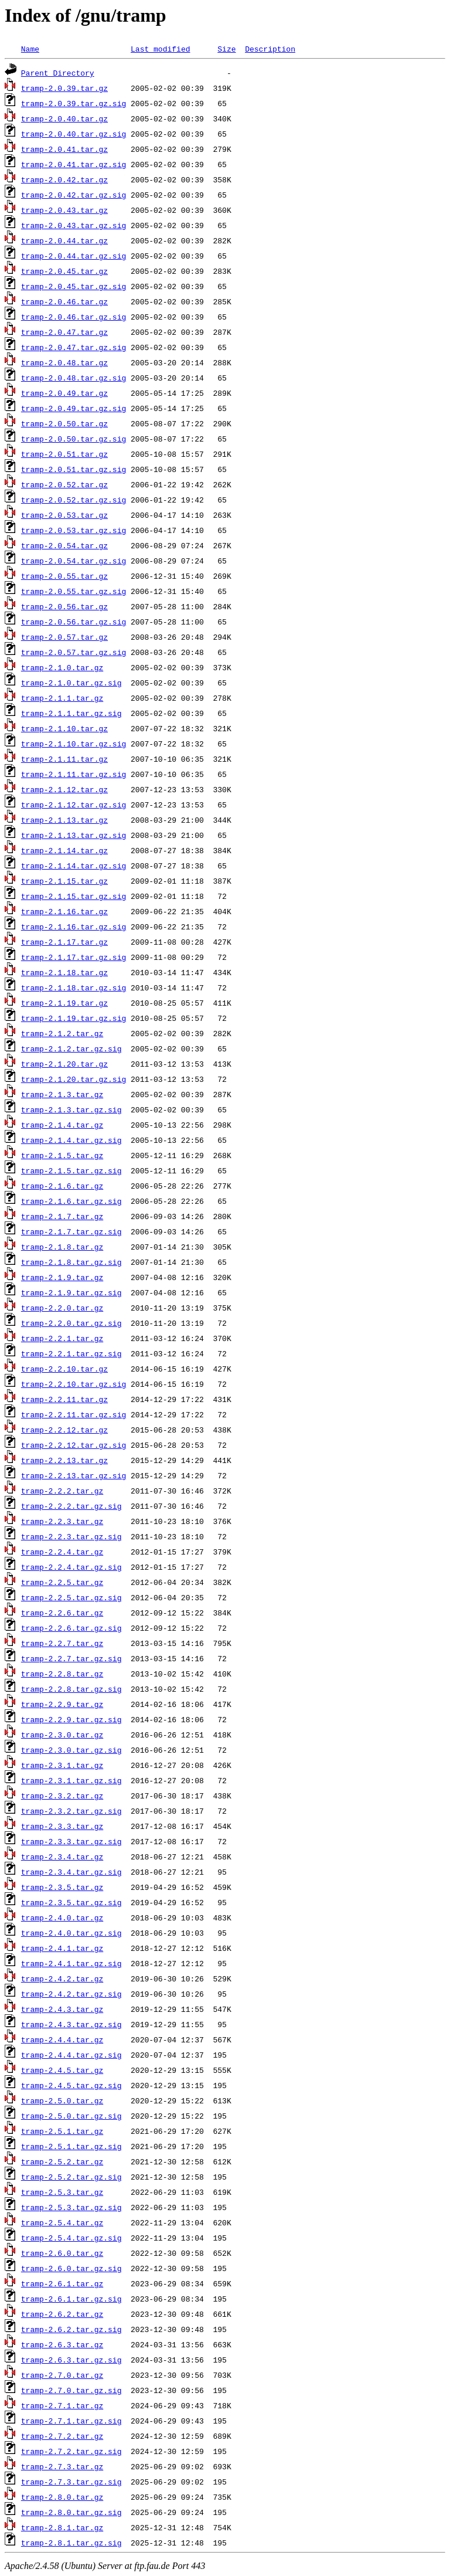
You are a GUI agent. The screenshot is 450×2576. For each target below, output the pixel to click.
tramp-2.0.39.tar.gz (64, 88)
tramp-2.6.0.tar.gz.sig (71, 2268)
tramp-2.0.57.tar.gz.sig (73, 652)
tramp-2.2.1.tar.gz (62, 1338)
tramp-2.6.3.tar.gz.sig (71, 2359)
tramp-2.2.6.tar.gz (62, 1612)
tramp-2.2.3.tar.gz (62, 1521)
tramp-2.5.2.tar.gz (62, 2161)
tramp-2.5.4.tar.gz (62, 2222)
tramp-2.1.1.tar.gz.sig (71, 713)
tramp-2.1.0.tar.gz (62, 667)
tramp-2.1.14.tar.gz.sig (73, 865)
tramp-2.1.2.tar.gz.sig (71, 1048)
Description (270, 48)
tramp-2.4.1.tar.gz (62, 1948)
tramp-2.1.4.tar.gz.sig (71, 1140)
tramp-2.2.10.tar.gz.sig (73, 1384)
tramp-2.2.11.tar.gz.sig (73, 1414)
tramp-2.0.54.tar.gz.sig (73, 560)
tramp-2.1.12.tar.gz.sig (73, 804)
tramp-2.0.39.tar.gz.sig (73, 103)
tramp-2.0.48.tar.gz (64, 362)
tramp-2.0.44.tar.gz (64, 240)
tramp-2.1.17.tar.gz (64, 941)
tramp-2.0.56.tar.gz (64, 606)
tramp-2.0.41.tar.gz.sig (73, 164)
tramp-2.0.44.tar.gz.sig (73, 255)
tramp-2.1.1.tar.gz (62, 698)
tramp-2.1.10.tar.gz (64, 728)
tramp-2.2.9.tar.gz (62, 1704)
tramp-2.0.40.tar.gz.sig (73, 133)
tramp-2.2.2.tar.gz (62, 1490)
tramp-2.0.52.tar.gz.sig (73, 499)
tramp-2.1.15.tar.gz (64, 880)
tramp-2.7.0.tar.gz (62, 2375)
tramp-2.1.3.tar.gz (62, 1094)
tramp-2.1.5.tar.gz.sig (71, 1170)
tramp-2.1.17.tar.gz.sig (73, 957)
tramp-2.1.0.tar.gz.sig (71, 682)
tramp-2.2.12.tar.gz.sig (73, 1445)
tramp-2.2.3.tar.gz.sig (71, 1536)
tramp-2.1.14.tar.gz (64, 850)
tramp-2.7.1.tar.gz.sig (71, 2420)
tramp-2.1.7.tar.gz (62, 1216)
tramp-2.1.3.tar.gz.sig (71, 1109)
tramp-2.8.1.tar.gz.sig (71, 2542)
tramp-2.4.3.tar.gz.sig (71, 2024)
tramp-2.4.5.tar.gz (62, 2070)
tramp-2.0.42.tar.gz (64, 179)
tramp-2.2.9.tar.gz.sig (71, 1719)
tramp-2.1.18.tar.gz (64, 972)
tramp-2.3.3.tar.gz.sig (71, 1841)
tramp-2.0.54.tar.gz (64, 545)
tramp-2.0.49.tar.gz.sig (73, 408)
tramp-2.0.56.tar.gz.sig (73, 621)
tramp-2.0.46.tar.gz (64, 301)
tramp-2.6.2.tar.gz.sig (71, 2329)
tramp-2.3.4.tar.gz (62, 1856)
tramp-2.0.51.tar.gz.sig (73, 469)
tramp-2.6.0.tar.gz (62, 2253)
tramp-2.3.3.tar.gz (62, 1826)
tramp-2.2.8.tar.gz (62, 1673)
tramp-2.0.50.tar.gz (64, 423)
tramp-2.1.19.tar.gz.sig (73, 1018)
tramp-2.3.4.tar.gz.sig (71, 1871)
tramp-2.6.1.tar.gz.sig (71, 2298)
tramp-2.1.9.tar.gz (62, 1277)
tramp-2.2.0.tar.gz (62, 1307)
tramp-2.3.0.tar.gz (62, 1734)
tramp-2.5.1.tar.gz (62, 2131)
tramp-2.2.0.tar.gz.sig (71, 1323)
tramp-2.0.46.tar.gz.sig (73, 316)
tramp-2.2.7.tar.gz (62, 1643)
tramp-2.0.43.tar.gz (64, 210)
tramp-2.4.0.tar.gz (62, 1917)
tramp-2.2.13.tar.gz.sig (73, 1475)
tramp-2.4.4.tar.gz (62, 2039)
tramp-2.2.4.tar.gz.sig (71, 1567)
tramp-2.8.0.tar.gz (62, 2497)
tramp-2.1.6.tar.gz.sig (71, 1201)
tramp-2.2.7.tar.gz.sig (71, 1658)
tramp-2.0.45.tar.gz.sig (73, 286)
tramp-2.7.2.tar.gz (62, 2436)
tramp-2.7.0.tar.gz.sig (71, 2390)
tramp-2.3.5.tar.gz (62, 1887)
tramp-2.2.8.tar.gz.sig (71, 1689)
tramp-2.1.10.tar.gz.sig (73, 743)
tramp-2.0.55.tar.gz (64, 576)
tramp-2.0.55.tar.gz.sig (73, 591)
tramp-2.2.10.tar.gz (64, 1368)
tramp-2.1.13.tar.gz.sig (73, 835)
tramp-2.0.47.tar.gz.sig (73, 347)
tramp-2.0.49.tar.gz (64, 393)
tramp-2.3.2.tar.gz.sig (71, 1810)
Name (30, 48)
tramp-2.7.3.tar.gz (62, 2466)
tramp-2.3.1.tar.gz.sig (71, 1780)
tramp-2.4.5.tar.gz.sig (71, 2085)
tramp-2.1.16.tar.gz (64, 911)
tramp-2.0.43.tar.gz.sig (73, 225)
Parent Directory (57, 72)
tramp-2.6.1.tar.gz (62, 2283)
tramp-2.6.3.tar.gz (62, 2344)
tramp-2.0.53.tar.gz (64, 515)
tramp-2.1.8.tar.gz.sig (71, 1262)
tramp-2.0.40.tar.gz (64, 118)
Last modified (160, 48)
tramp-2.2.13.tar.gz (64, 1460)
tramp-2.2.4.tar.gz (62, 1551)
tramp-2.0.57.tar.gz (64, 637)
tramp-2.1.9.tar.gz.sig (71, 1292)
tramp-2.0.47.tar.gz (64, 332)
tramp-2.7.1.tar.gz (62, 2405)
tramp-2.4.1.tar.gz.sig (71, 1963)
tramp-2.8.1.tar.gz (62, 2527)
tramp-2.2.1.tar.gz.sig (71, 1353)
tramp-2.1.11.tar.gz (64, 759)
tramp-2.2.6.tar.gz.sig (71, 1628)
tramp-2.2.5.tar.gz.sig (71, 1597)
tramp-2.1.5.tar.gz (62, 1155)
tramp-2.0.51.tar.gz (64, 454)
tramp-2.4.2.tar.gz (62, 1978)
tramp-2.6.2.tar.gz (62, 2314)
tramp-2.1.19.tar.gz (64, 1002)
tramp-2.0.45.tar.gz (64, 271)
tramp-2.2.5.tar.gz (62, 1582)
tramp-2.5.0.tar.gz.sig (71, 2115)
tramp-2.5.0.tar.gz (62, 2100)
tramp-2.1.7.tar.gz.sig (71, 1231)
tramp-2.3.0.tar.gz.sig (71, 1750)
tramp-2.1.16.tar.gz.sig (73, 926)
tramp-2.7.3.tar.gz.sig (71, 2481)
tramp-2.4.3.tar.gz (62, 2009)
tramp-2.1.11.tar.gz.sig (73, 774)
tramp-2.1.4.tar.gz (62, 1124)
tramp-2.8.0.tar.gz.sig (71, 2512)
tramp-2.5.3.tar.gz (62, 2192)
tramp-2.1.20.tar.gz (64, 1063)
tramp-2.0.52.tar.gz (64, 484)
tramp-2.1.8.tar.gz (62, 1246)
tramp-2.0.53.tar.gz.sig (73, 530)
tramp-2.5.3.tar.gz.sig (71, 2207)
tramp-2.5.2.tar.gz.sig (71, 2176)
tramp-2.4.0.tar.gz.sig (71, 1932)
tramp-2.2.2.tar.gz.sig (71, 1506)
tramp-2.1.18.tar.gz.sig (73, 987)
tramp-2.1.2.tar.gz (62, 1033)
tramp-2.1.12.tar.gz (64, 789)
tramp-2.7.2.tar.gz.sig (71, 2451)
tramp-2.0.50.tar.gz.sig (73, 438)
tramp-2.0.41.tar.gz (64, 149)
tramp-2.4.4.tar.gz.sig (71, 2054)
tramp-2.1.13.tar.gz (64, 819)
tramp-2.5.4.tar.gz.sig (71, 2237)
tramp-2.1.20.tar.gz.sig (73, 1079)
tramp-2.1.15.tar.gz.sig (73, 896)
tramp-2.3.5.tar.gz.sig (71, 1902)
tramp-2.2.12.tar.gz (64, 1429)
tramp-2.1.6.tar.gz (62, 1185)
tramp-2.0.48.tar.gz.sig (73, 377)
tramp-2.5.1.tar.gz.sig (71, 2146)
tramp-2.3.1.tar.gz (62, 1765)
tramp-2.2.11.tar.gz (64, 1399)
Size (226, 48)
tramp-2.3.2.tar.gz (62, 1795)
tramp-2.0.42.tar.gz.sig (73, 194)
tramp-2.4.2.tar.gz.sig (71, 1993)
